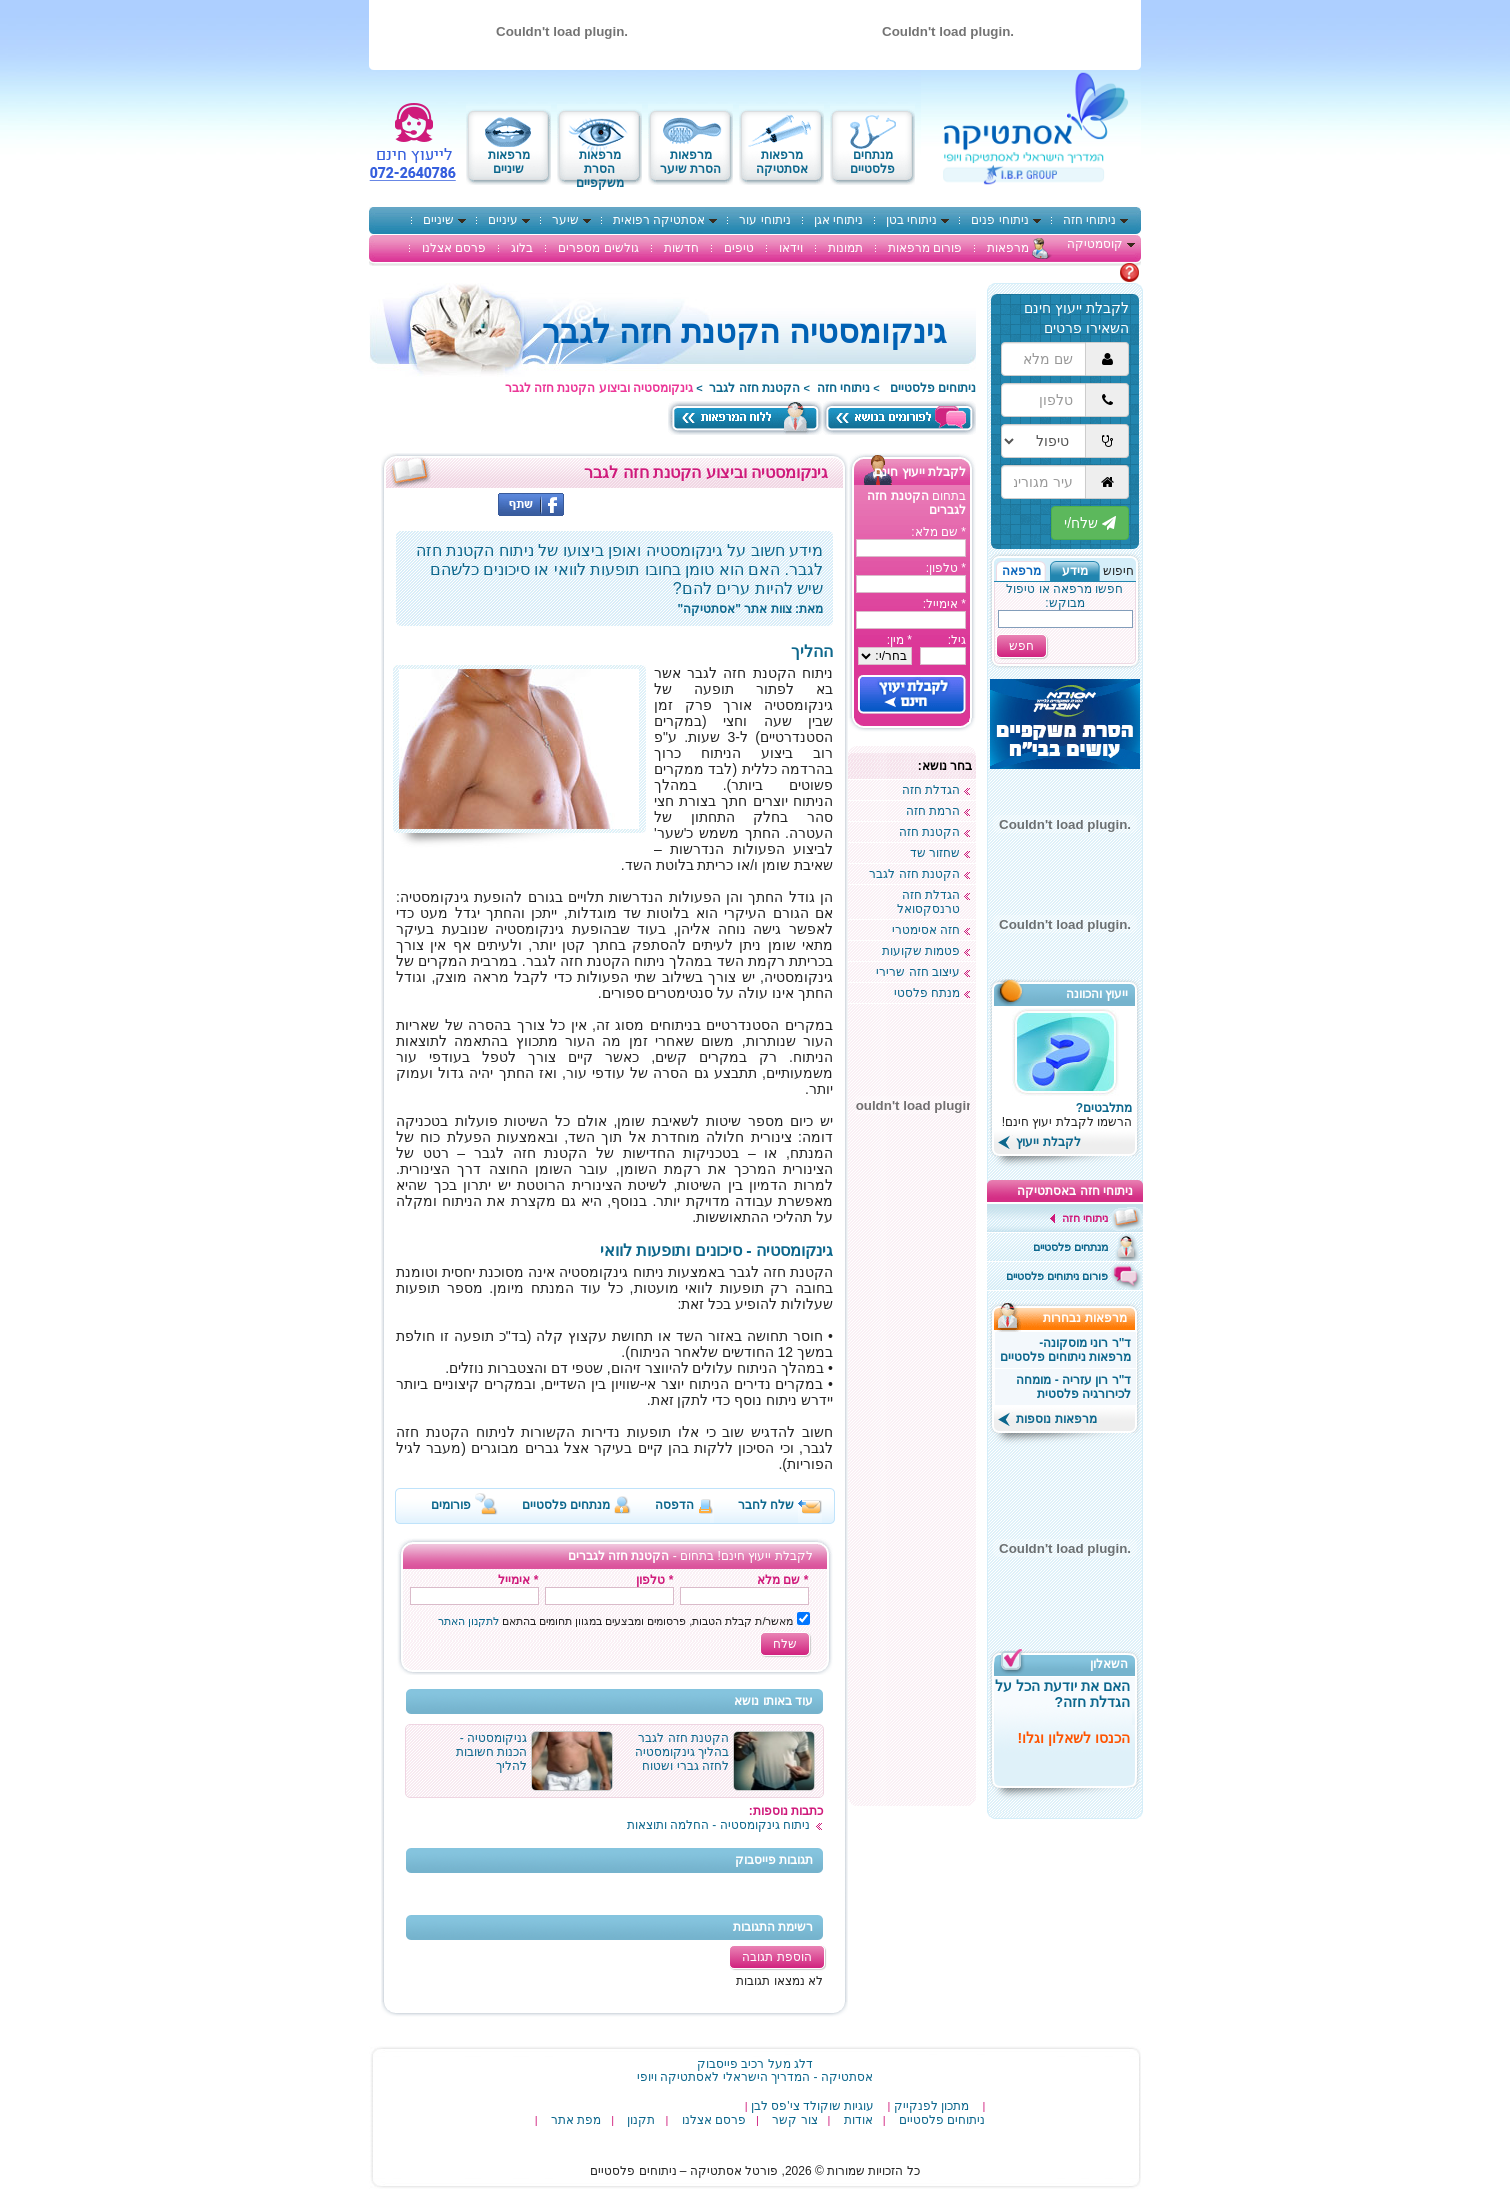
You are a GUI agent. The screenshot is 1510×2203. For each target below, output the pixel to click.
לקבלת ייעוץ (1039, 1142)
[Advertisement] (912, 1500)
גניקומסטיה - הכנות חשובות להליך (491, 1752)
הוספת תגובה (776, 1957)
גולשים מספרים (598, 248)
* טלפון (654, 1580)
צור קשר (794, 2120)
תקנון (641, 2120)
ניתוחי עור (764, 220)
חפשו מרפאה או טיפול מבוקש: (1064, 596)
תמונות (845, 248)
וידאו (791, 248)
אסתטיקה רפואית (659, 220)
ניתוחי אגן (838, 220)
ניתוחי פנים (999, 220)
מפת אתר (576, 2120)
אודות (858, 2120)
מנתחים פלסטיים (566, 1505)
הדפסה (674, 1505)
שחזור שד (935, 853)
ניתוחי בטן (911, 220)
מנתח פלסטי (927, 993)
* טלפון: (946, 568)
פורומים (451, 1505)
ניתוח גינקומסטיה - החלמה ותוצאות (718, 1825)
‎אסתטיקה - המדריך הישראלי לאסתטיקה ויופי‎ (755, 2077)
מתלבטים (1093, 272)
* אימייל (518, 1580)
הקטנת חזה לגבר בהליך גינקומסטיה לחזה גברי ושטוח (682, 1752)
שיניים (438, 220)
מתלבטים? (1104, 1108)
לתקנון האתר (468, 1621)
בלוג (522, 248)
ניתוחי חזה (1089, 220)
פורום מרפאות (925, 248)
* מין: (899, 640)
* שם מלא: (938, 532)
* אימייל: (944, 604)
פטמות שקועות (921, 951)
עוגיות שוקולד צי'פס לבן (812, 2106)
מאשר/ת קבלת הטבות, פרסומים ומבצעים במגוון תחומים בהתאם (616, 1621)
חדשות (681, 248)
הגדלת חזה (931, 790)
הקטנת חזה (929, 832)
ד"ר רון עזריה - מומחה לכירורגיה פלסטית (1073, 1387)
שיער (565, 220)
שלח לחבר (766, 1505)
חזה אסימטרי (926, 930)
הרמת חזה (933, 811)
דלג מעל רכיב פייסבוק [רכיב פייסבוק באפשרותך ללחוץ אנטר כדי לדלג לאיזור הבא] (755, 2064)
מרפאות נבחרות (1091, 1318)
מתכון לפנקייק (931, 2106)
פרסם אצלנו (454, 248)
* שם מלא (782, 1580)
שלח (785, 1644)
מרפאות (1008, 248)
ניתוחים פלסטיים (933, 388)
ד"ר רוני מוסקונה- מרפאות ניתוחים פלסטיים (1066, 1350)
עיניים (503, 220)
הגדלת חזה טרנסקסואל (928, 902)
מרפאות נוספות (1047, 1419)
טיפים (739, 248)
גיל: (957, 640)
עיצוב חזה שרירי (918, 972)
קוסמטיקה (1095, 244)
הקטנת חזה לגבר (754, 388)
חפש (1021, 646)
